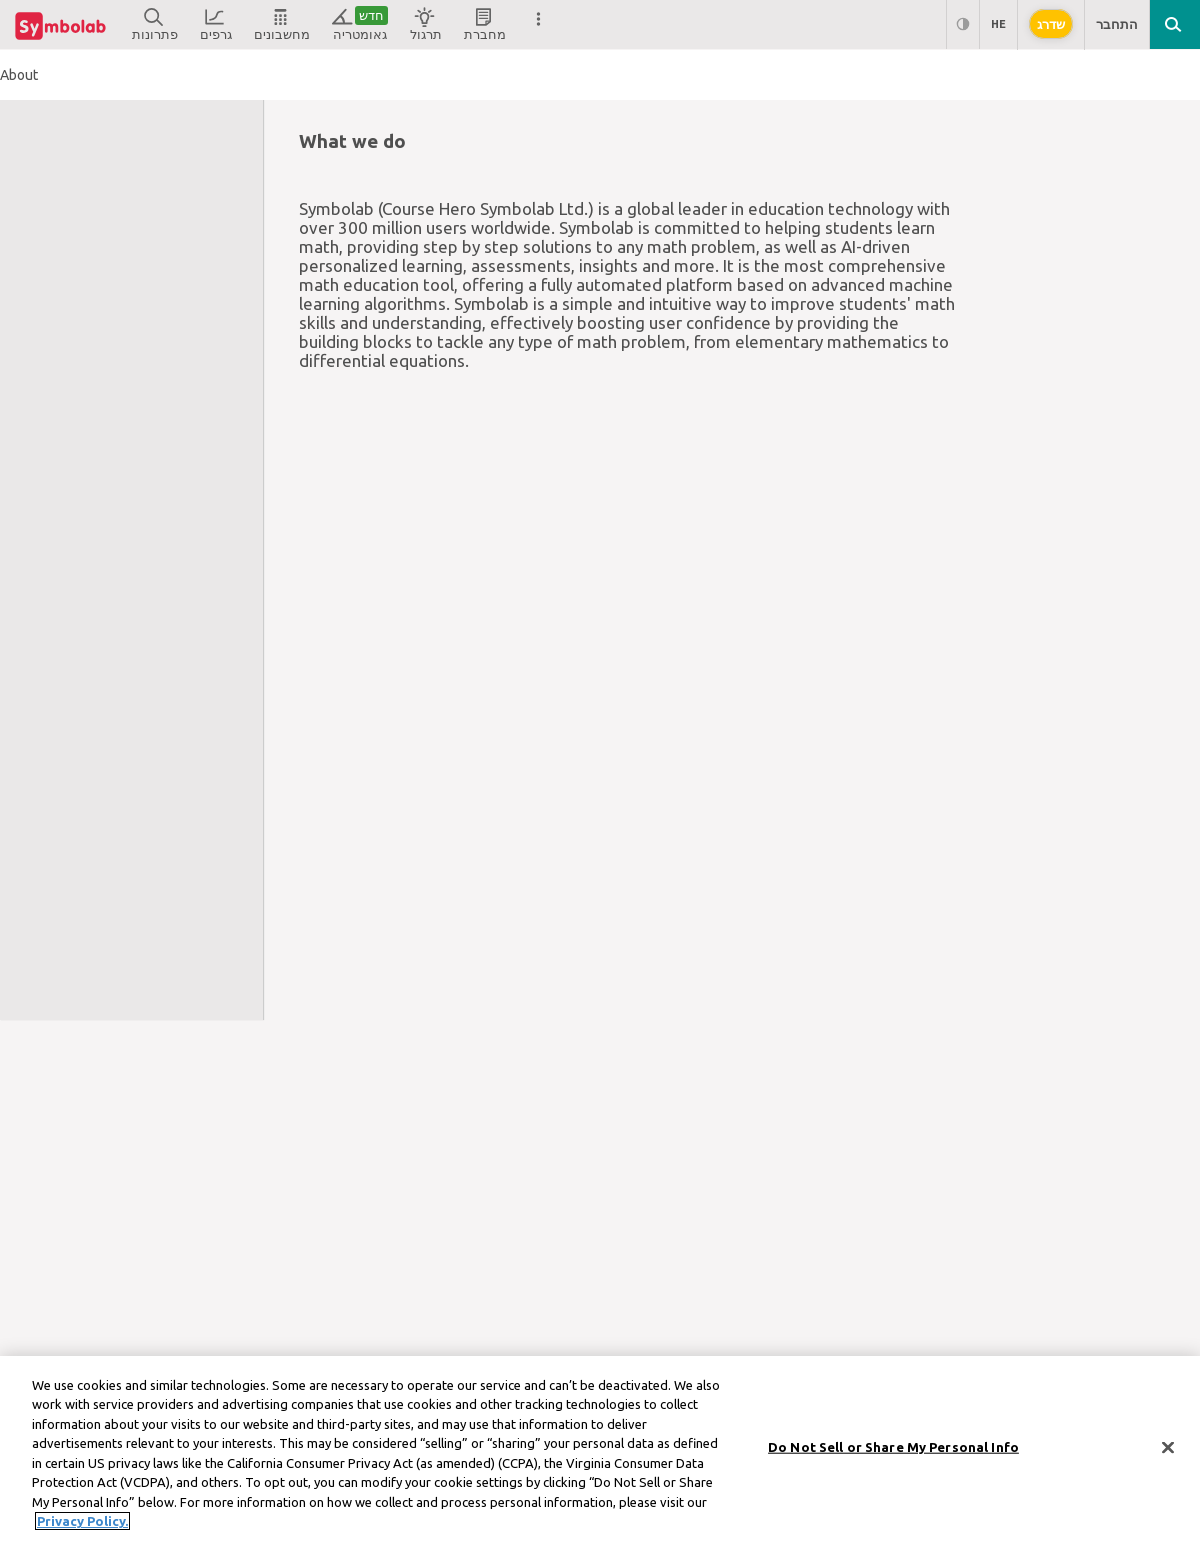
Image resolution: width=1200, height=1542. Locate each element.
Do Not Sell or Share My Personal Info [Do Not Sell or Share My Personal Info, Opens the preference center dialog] (893, 1455)
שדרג (1051, 24)
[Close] (1168, 1456)
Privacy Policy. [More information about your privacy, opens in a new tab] (82, 1530)
